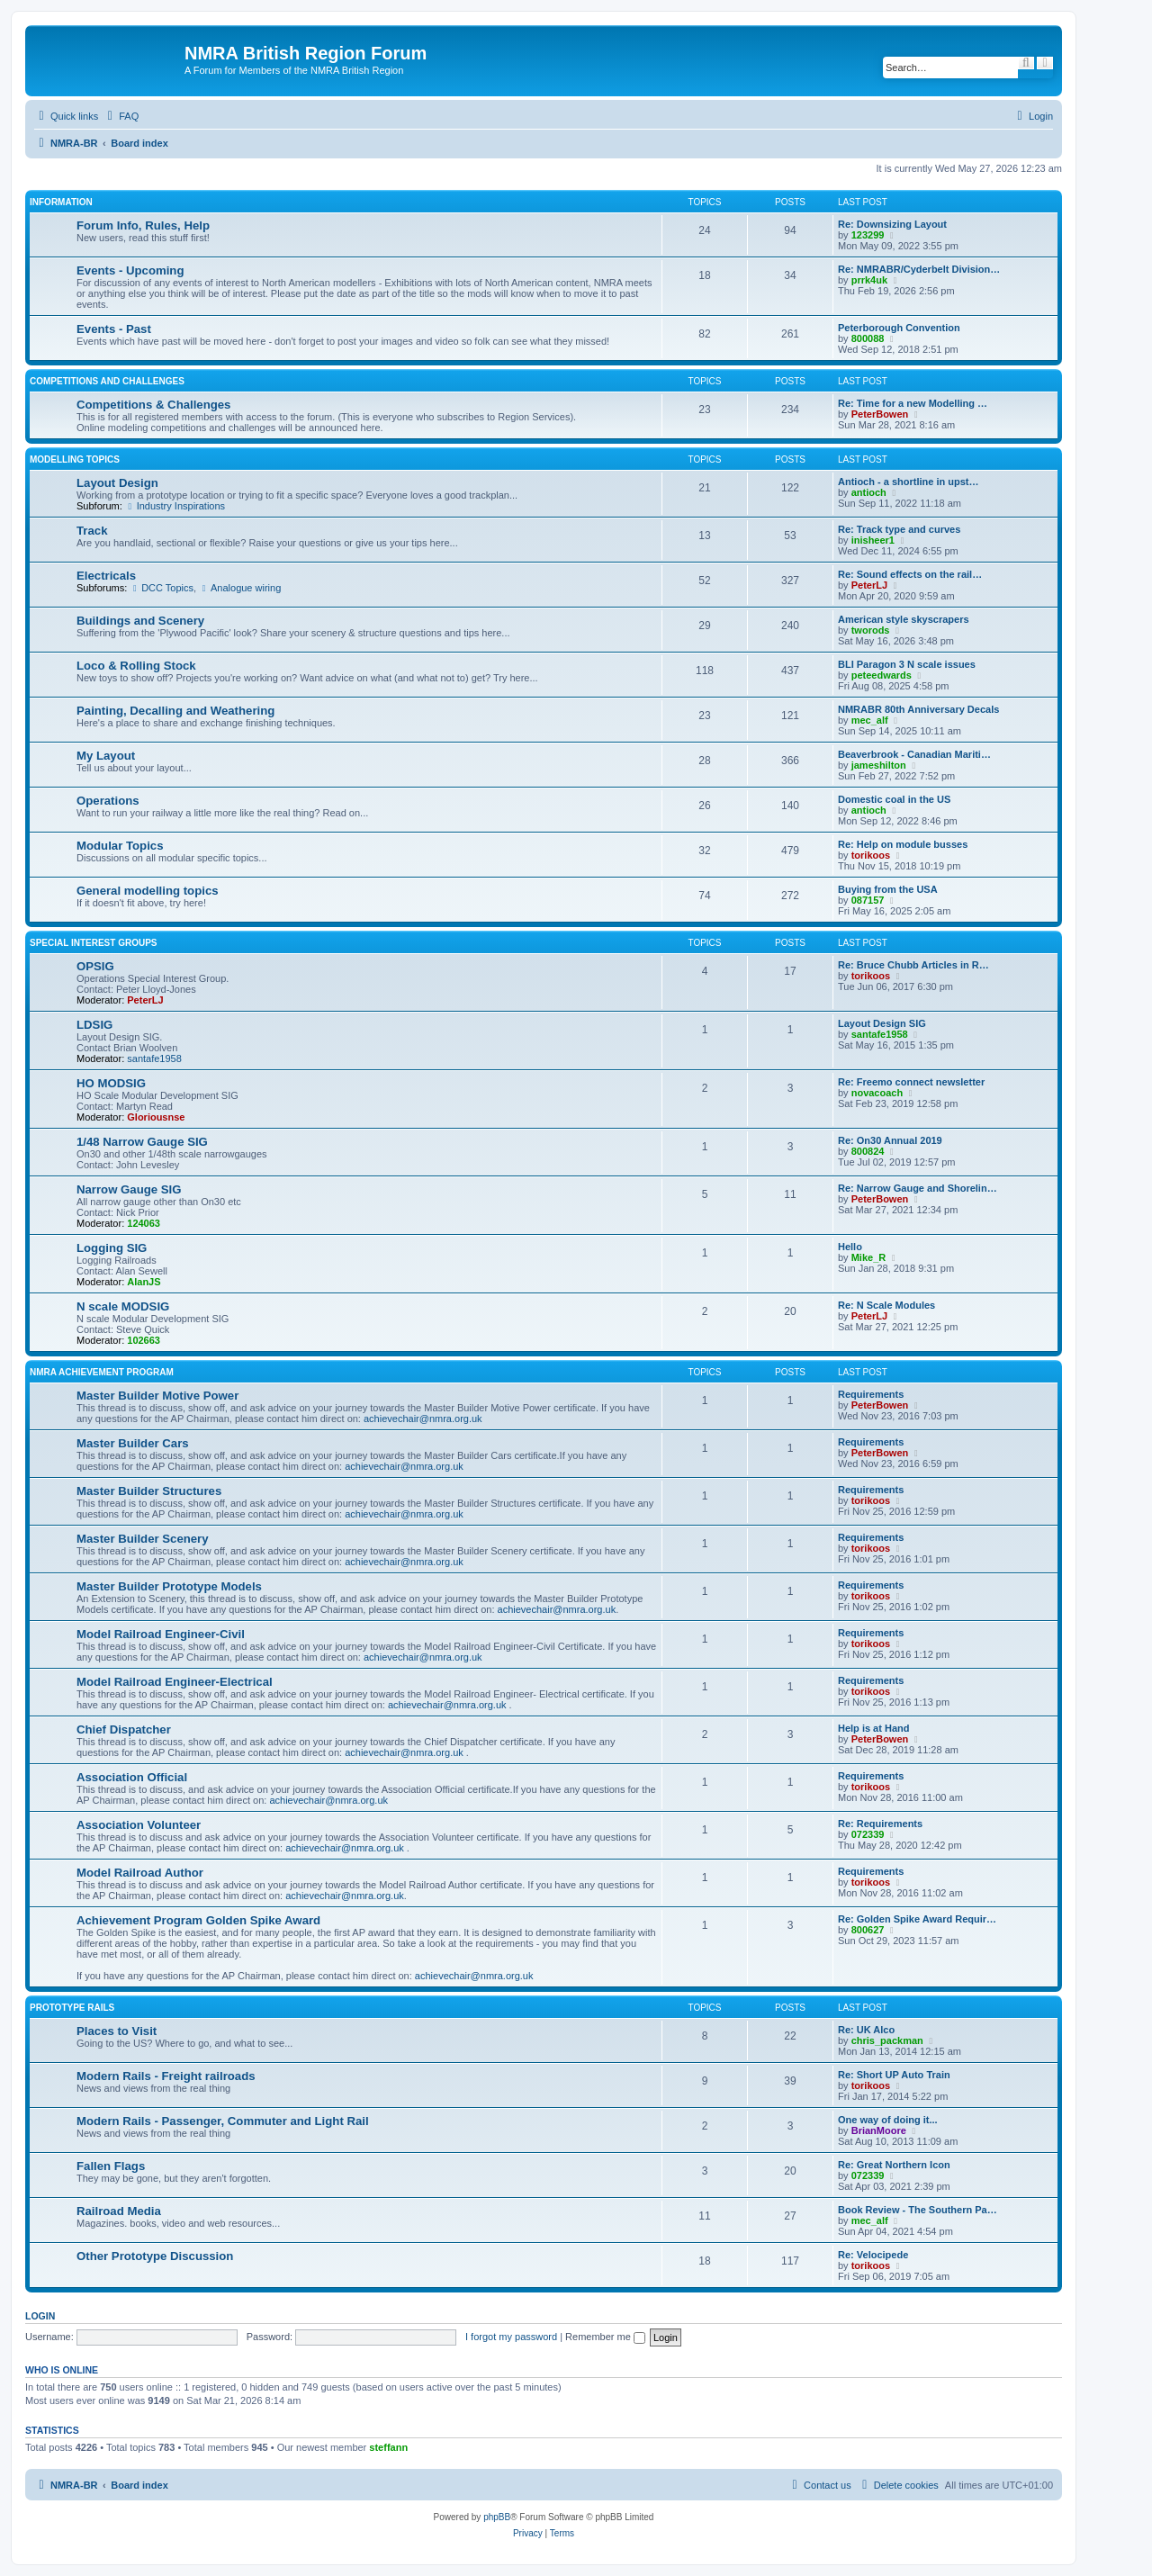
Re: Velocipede (873, 2254)
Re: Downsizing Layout (892, 224)
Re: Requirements (880, 1823)
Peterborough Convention (899, 327)
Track (91, 530)
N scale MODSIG (122, 1306)
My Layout (105, 755)
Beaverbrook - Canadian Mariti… (914, 754)
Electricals (106, 575)
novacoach (877, 1092)
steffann (388, 2447)
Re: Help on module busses (903, 844)
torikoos (870, 855)
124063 (143, 1223)
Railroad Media (118, 2211)
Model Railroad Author (139, 1872)
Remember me (605, 2336)
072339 (868, 1834)
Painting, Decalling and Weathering (175, 710)
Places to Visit (116, 2031)
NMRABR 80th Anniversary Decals (918, 709)
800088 (868, 338)
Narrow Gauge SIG (129, 1189)
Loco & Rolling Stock (136, 665)
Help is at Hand (873, 1728)
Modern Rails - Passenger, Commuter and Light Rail (222, 2121)
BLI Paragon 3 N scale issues (907, 664)
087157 (868, 900)
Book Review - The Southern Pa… (917, 2209)
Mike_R (868, 1257)
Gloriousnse (155, 1117)
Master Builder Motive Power (157, 1395)
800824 (868, 1151)
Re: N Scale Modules (886, 1305)
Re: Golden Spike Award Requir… (917, 1919)
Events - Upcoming (130, 270)
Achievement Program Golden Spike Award (198, 1920)
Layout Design (117, 483)
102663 (143, 1340)
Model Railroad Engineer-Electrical (174, 1682)
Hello (850, 1246)
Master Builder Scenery (142, 1538)
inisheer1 (873, 540)
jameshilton (878, 765)
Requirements (871, 1394)
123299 (868, 235)
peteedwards (881, 675)
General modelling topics (147, 890)
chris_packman (887, 2040)
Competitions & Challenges (153, 404)
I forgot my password (511, 2336)
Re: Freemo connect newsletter (911, 1081)
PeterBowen (880, 414)
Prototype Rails (72, 2008)
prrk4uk (869, 280)
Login (40, 2315)
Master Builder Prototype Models (169, 1586)
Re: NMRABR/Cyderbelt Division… (919, 269)
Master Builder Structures (148, 1491)
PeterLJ (869, 585)
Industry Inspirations (175, 505)
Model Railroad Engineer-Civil (160, 1634)
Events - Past (113, 329)
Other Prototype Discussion (154, 2256)
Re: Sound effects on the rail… (910, 574)
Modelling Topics (75, 459)
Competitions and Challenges (107, 381)
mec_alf (869, 720)
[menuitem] (121, 116)
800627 (868, 1929)
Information (61, 202)
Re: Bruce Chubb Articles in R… (913, 964)
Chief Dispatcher (123, 1729)
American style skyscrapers (903, 619)
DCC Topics (162, 587)
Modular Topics (119, 845)
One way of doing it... (888, 2119)
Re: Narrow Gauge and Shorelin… (917, 1188)
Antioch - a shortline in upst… (908, 481)
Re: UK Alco (866, 2029)
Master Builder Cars (132, 1443)
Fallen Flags (110, 2166)
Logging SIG (111, 1248)
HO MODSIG (111, 1083)
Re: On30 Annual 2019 (890, 1140)
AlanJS (143, 1281)
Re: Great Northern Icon (894, 2164)
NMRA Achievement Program (102, 1372)
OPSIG (95, 966)
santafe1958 (154, 1058)
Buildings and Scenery (140, 620)
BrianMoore (878, 2130)
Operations (108, 800)
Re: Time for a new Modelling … (912, 403)
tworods (870, 630)
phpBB (496, 2517)
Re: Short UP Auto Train (894, 2074)
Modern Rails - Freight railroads (166, 2076)
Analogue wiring (240, 587)
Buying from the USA (888, 889)
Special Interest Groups (94, 943)
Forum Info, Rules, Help (143, 225)
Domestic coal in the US (894, 799)
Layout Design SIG (882, 1023)
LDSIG (94, 1024)
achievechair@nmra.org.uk (423, 1418)
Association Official (131, 1777)
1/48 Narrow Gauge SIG (142, 1141)
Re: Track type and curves (899, 529)
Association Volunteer (138, 1825)
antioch (868, 492)
